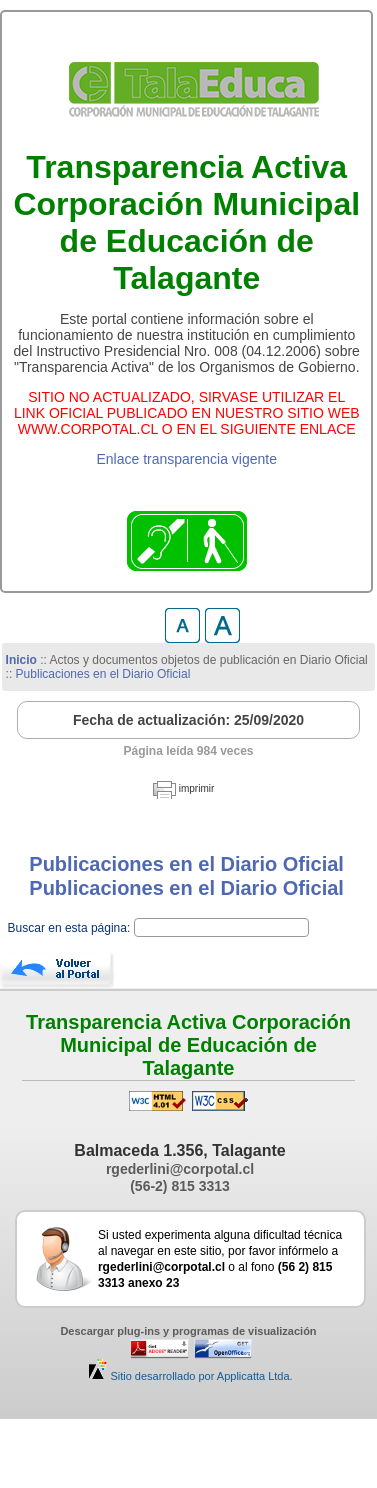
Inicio (21, 660)
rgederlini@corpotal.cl (180, 1169)
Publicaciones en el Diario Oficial (103, 674)
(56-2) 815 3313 (180, 1186)
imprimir (197, 788)
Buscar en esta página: (71, 928)
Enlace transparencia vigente (186, 459)
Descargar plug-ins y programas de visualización (188, 1331)
